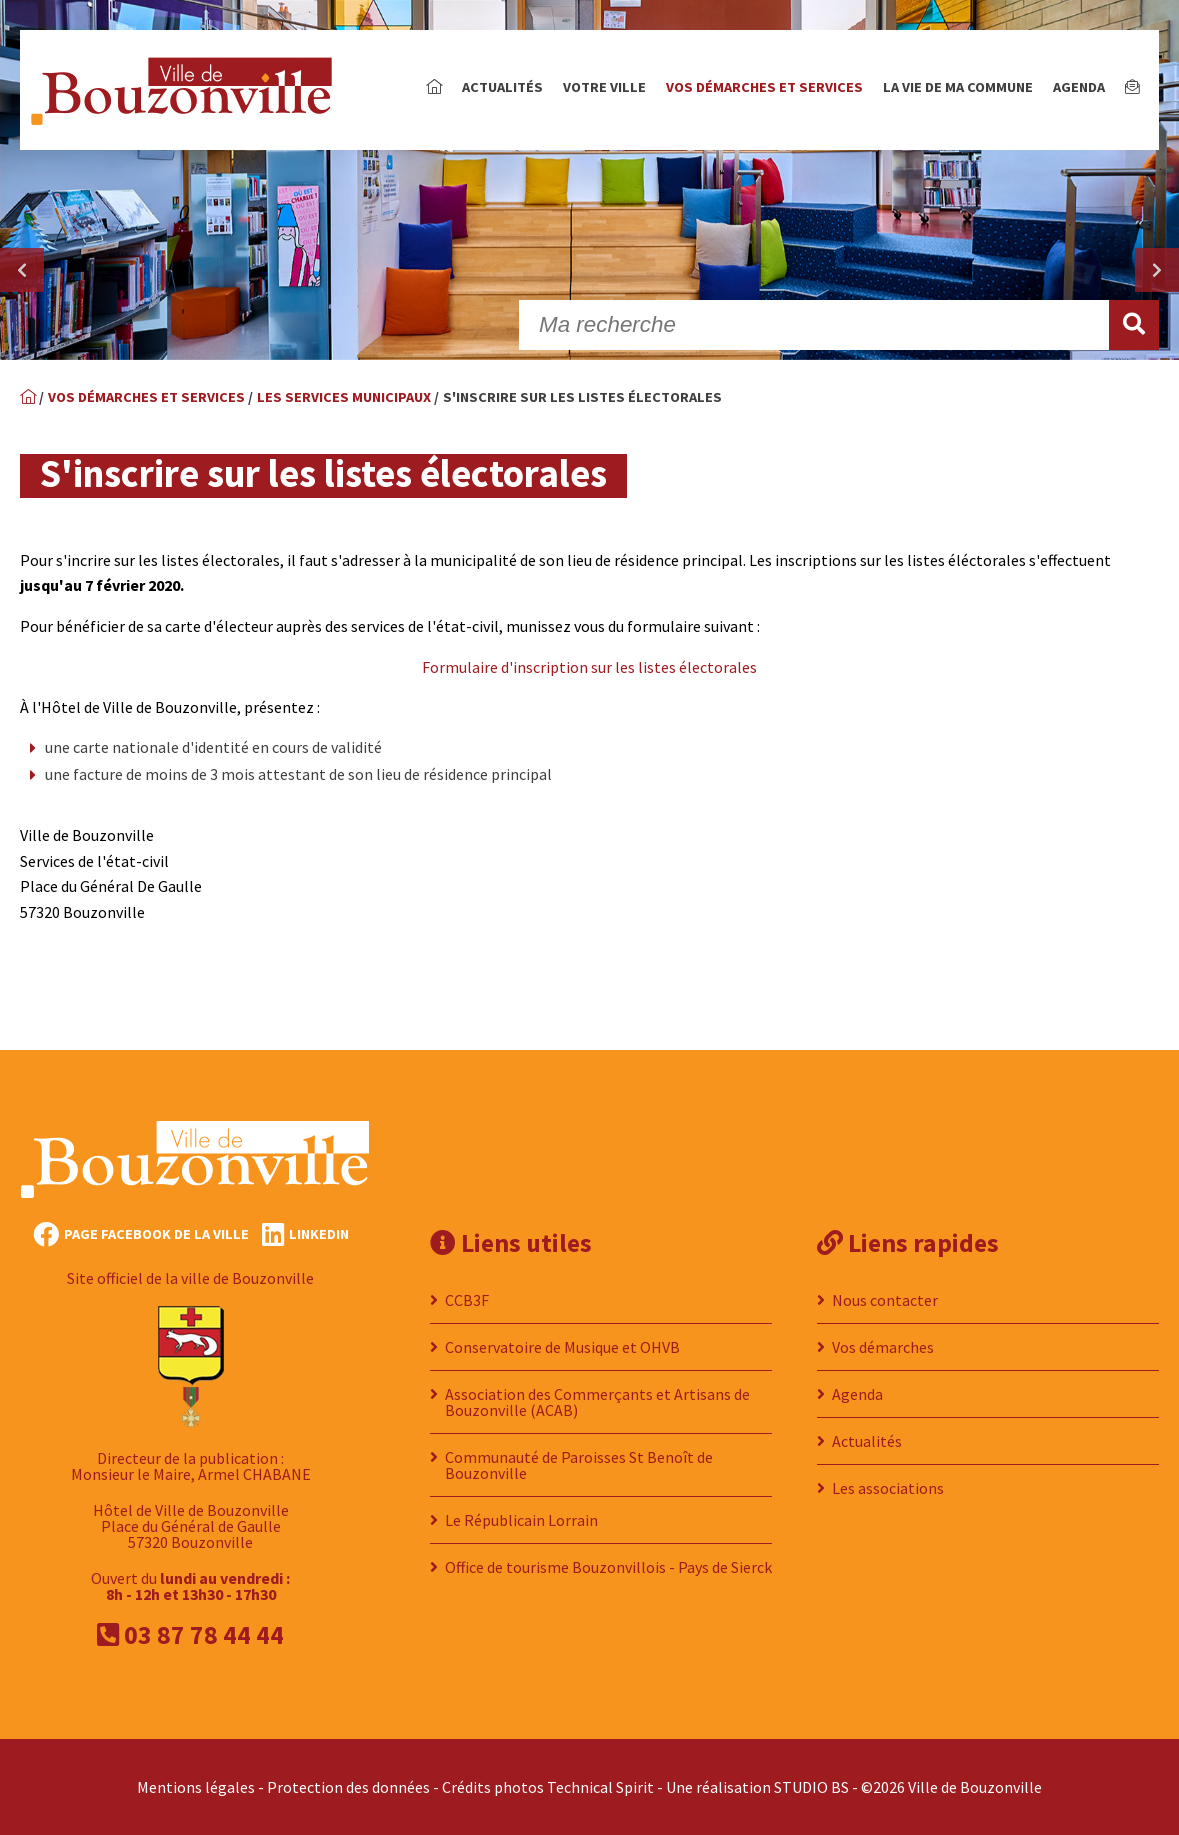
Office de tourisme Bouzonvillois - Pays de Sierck (608, 1567)
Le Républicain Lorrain (521, 1520)
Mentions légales (196, 1787)
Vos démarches (883, 1347)
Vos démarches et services (764, 87)
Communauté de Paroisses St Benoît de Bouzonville (579, 1465)
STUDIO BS (811, 1787)
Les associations (888, 1488)
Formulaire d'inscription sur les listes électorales (589, 667)
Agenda (1079, 87)
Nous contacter (885, 1300)
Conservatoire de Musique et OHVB (562, 1347)
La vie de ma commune (958, 87)
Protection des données (348, 1787)
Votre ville (604, 87)
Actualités (502, 87)
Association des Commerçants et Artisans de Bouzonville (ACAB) (597, 1402)
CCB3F (467, 1300)
